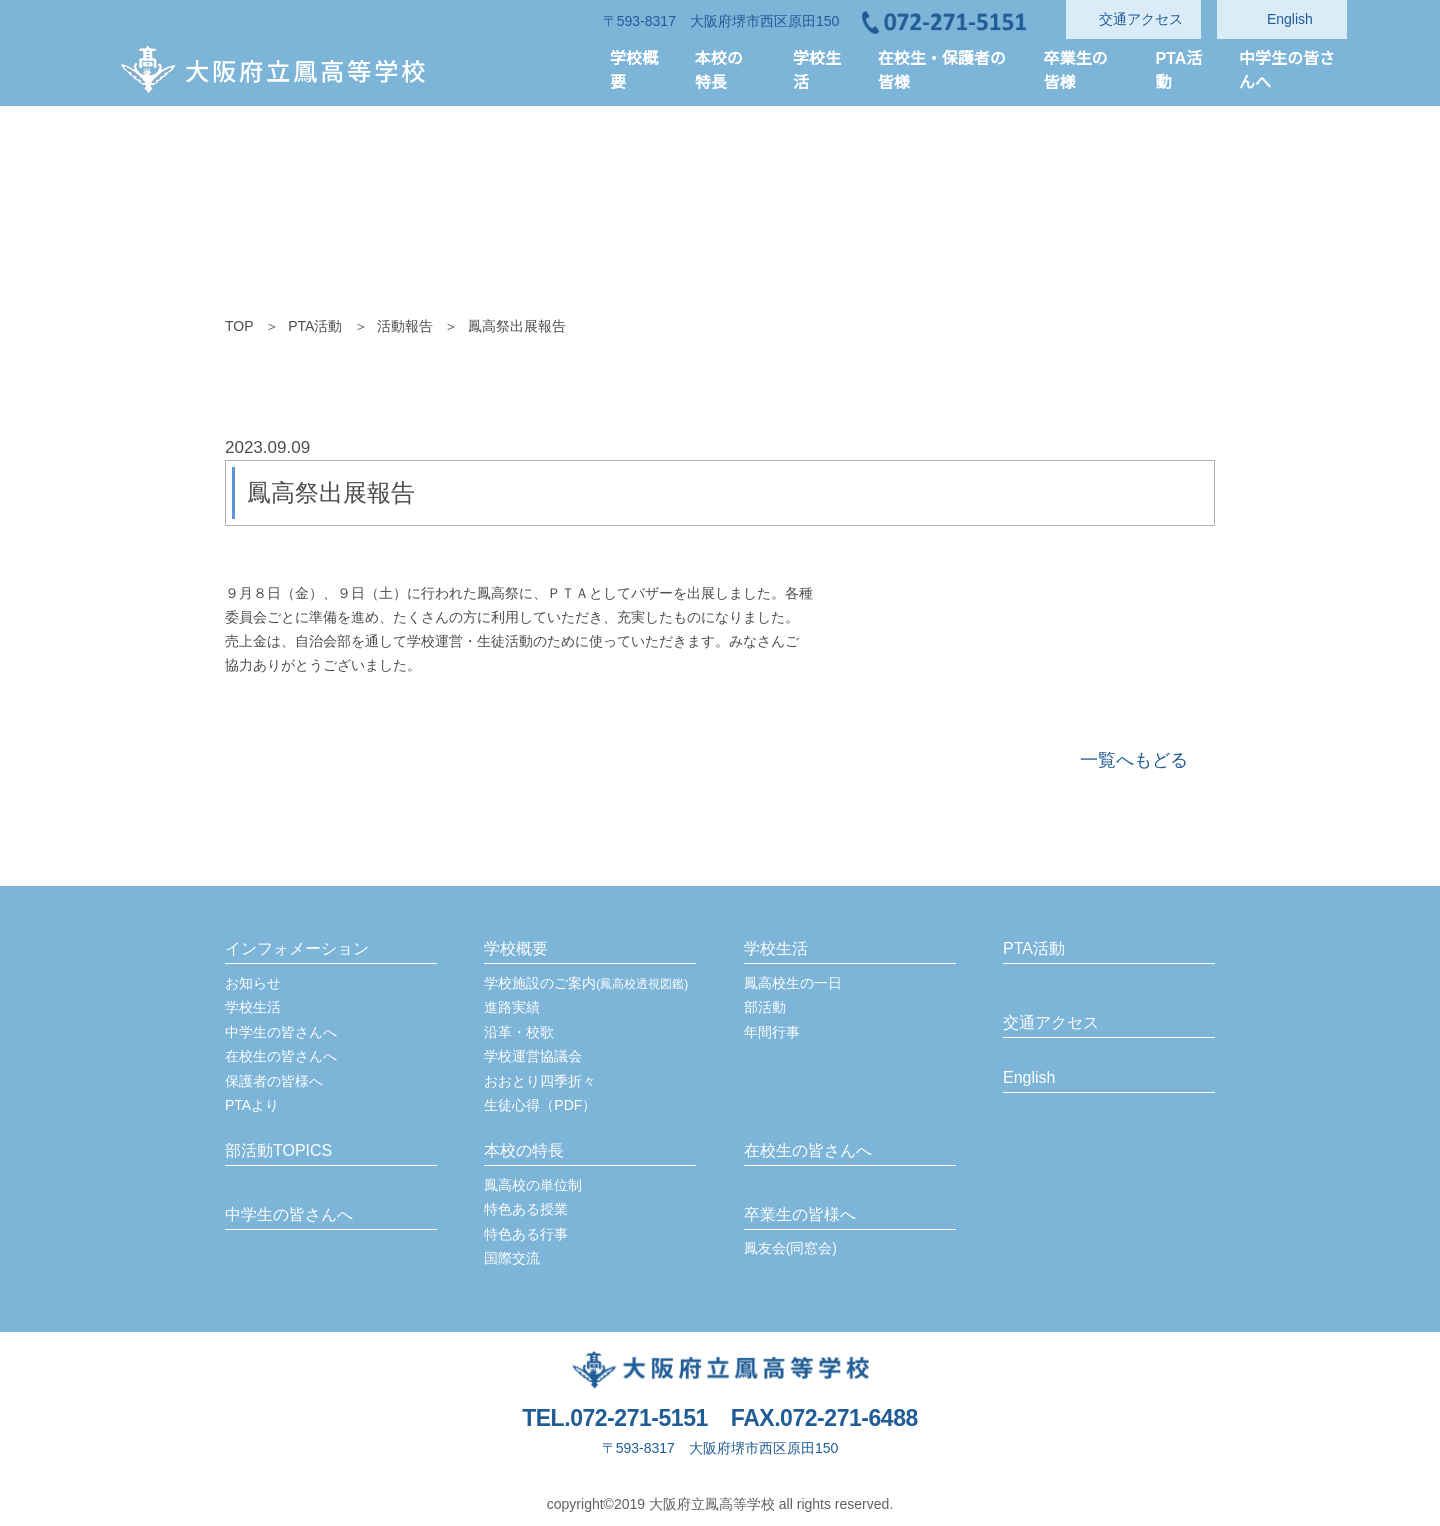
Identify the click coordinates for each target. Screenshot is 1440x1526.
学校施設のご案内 (586, 983)
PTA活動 (315, 326)
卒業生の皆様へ (800, 1215)
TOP (239, 326)
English (1030, 1078)
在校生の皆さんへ (281, 1056)
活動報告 (405, 326)
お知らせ (253, 983)
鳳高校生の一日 (793, 983)
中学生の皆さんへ (281, 1032)
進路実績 (512, 1007)
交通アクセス (1050, 1023)
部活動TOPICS (277, 1151)
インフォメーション (297, 949)
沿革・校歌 (519, 1032)
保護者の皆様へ (274, 1081)
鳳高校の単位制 (533, 1185)
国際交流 (512, 1258)
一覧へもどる (1134, 760)
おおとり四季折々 (540, 1081)
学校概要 (516, 949)
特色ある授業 (526, 1209)
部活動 (765, 1007)
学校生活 (253, 1007)
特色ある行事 (526, 1234)
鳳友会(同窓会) (791, 1248)
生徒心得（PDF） (539, 1105)
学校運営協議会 (533, 1056)
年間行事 (772, 1032)
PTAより (252, 1105)
